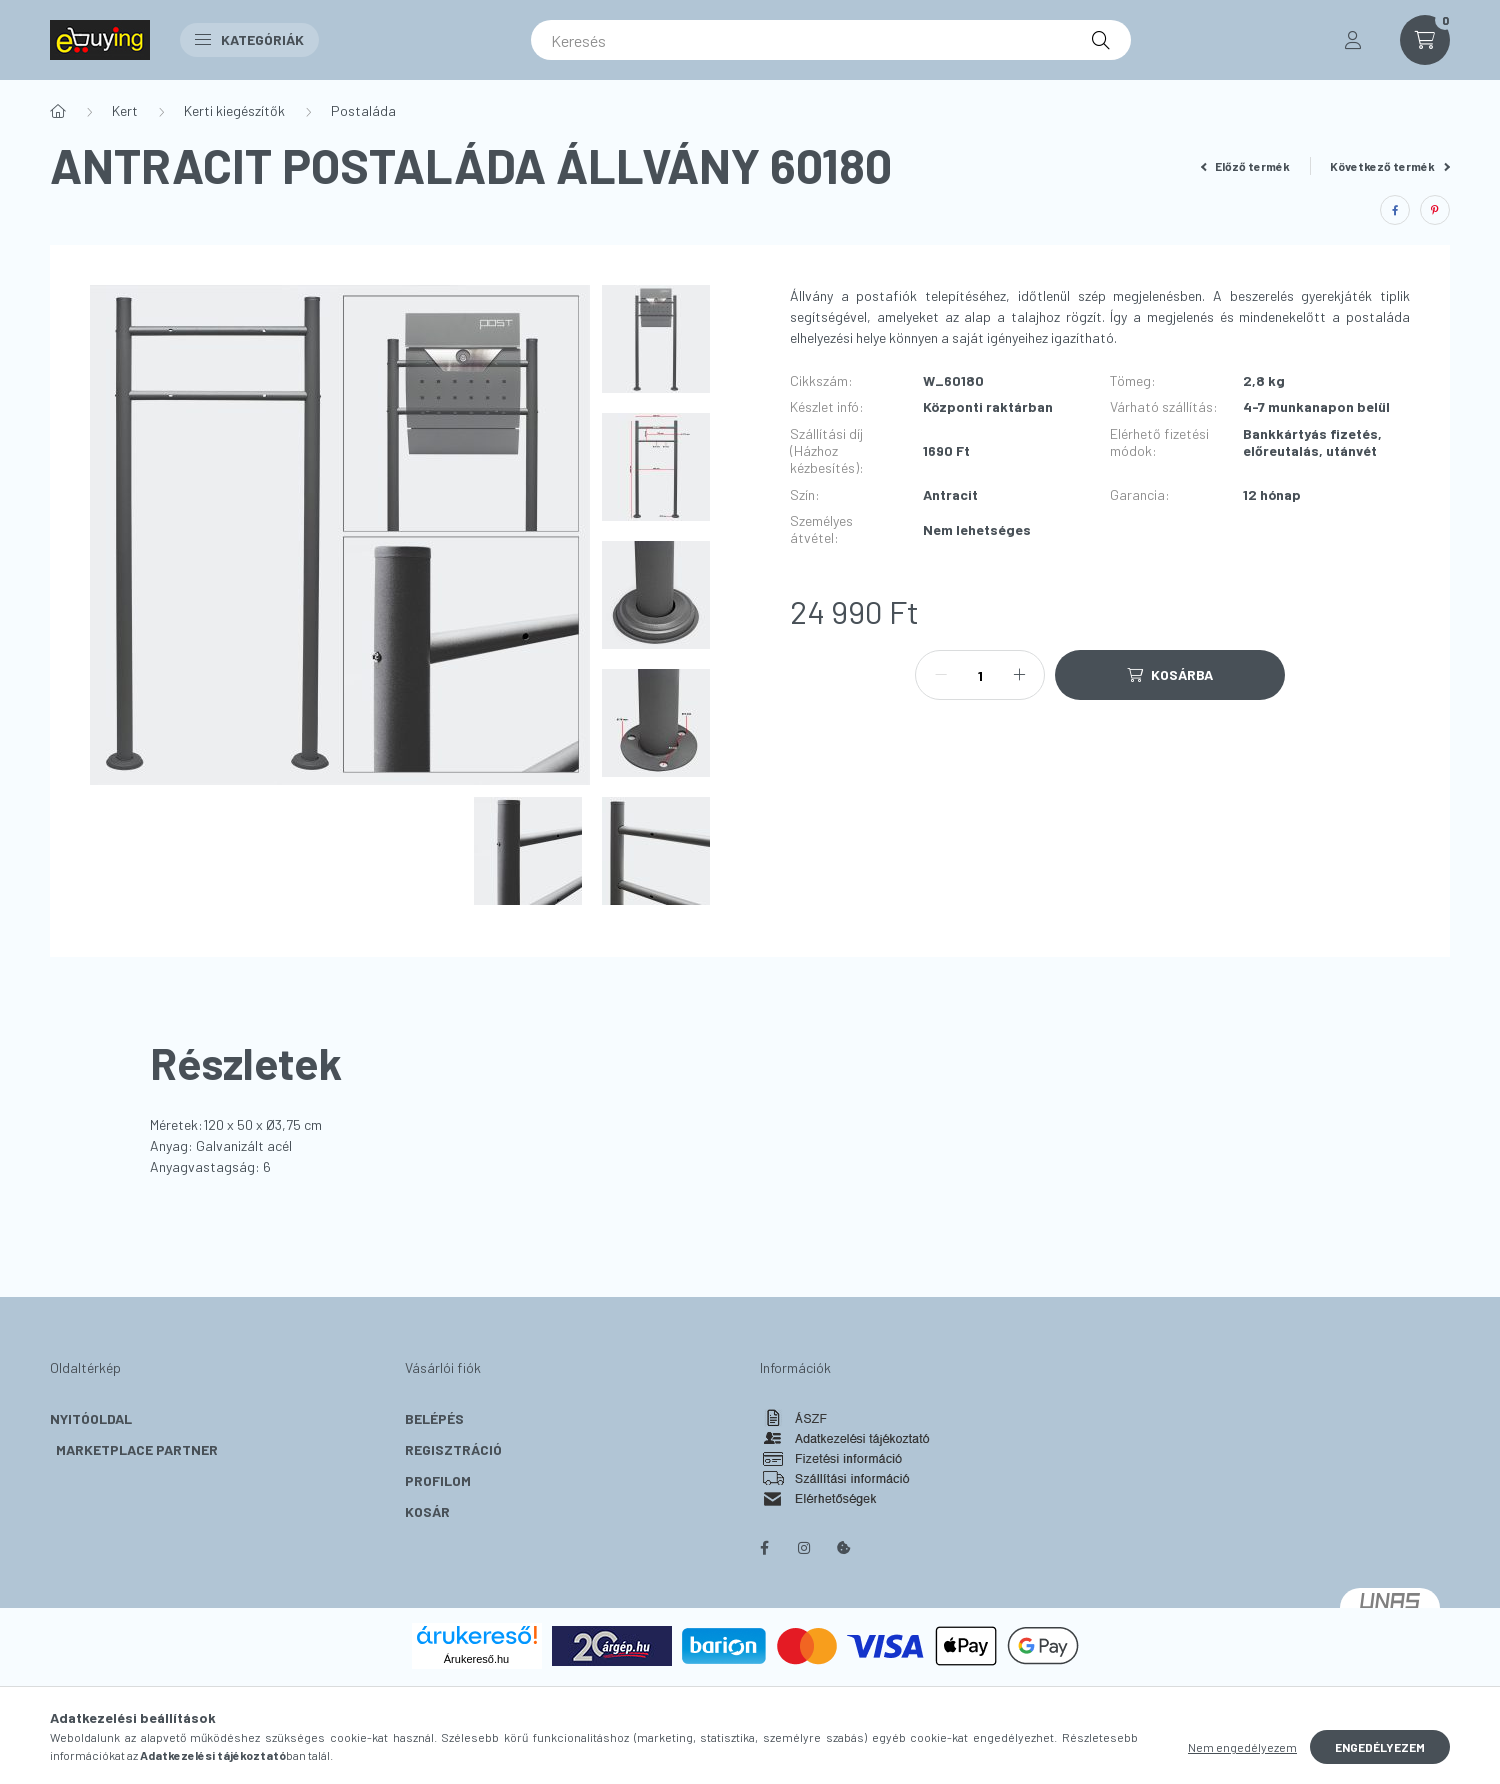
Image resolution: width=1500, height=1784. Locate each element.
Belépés (434, 1418)
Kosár (427, 1511)
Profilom (438, 1480)
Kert (125, 110)
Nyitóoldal (91, 1418)
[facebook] (1395, 210)
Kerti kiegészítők (234, 110)
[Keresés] (831, 40)
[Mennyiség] (980, 675)
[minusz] (941, 675)
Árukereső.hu (476, 1659)
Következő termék (1390, 166)
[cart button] (1425, 40)
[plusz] (1019, 675)
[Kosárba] (1170, 675)
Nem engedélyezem (1242, 1747)
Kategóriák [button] (249, 39)
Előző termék (1246, 166)
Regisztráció (453, 1449)
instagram (804, 1548)
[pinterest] (1435, 210)
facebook (764, 1548)
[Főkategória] (58, 111)
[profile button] (1353, 40)
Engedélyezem (1380, 1747)
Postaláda (363, 110)
